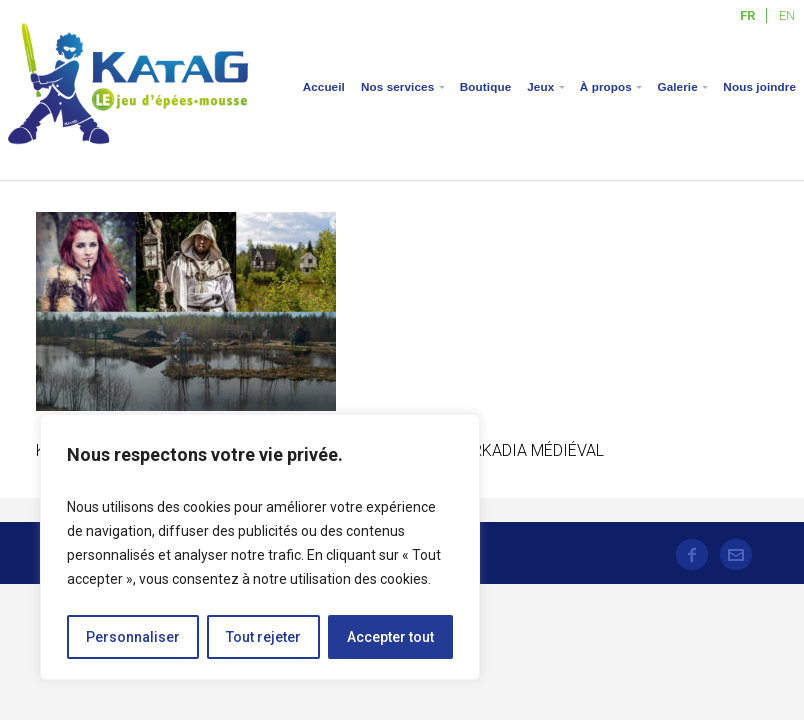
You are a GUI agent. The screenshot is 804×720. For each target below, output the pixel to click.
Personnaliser (133, 637)
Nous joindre (759, 86)
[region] (260, 547)
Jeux (540, 86)
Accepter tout (390, 637)
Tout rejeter (263, 637)
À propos (606, 86)
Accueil (324, 86)
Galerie (677, 86)
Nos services (397, 86)
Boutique (485, 86)
